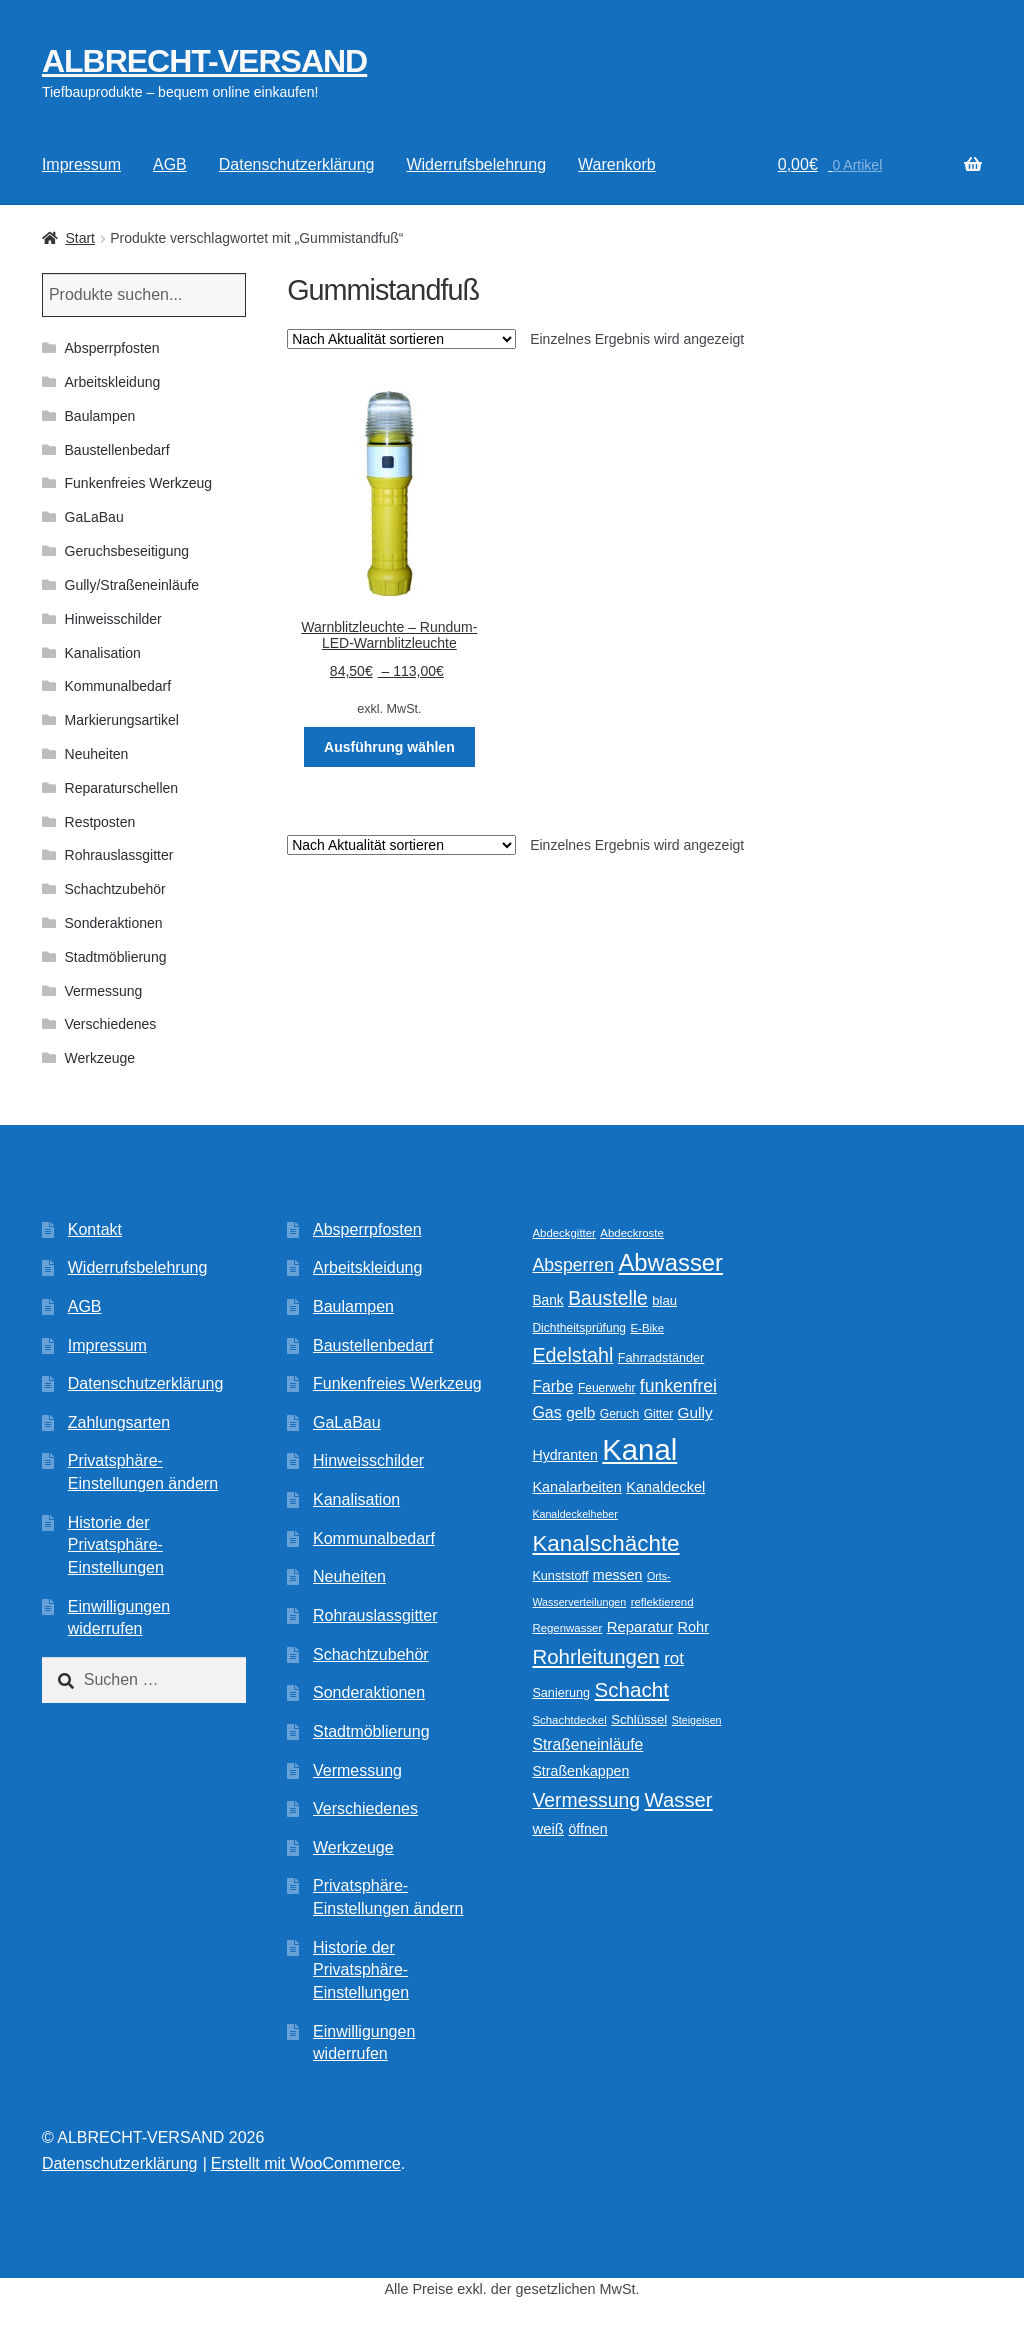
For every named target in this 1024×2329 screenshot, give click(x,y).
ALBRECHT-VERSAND (204, 61)
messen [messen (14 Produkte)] (618, 1575)
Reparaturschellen (122, 788)
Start (80, 238)
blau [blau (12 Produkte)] (664, 1300)
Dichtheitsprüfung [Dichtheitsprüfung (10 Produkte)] (579, 1328)
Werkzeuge (100, 1058)
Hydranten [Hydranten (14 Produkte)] (564, 1455)
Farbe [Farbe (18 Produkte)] (552, 1386)
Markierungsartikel (122, 720)
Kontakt (95, 1229)
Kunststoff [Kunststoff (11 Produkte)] (560, 1576)
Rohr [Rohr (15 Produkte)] (693, 1627)
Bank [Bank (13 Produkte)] (547, 1300)
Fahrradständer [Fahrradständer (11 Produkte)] (661, 1358)
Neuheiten (97, 754)
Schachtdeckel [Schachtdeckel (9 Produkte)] (569, 1720)
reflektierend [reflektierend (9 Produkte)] (662, 1602)
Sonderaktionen (114, 923)
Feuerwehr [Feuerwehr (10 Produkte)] (607, 1388)
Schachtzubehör (115, 889)
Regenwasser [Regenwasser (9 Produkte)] (567, 1628)
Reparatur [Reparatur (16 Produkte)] (640, 1626)
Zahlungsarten (119, 1422)
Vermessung (104, 991)
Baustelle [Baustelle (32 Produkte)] (608, 1298)
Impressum (81, 164)
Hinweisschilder (113, 619)
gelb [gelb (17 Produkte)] (580, 1412)
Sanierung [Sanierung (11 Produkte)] (561, 1693)
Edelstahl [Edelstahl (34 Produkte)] (572, 1355)
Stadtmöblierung (116, 957)
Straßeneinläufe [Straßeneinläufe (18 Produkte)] (587, 1744)
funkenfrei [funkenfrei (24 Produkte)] (678, 1386)
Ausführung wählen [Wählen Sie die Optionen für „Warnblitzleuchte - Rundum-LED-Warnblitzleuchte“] (389, 747)
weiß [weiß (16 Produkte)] (548, 1828)
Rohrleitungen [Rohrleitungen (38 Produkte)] (595, 1656)
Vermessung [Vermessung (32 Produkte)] (586, 1800)
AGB (170, 164)
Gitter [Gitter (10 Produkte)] (658, 1414)
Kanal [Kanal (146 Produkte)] (639, 1449)
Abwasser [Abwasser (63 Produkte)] (670, 1262)
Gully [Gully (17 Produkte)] (695, 1412)
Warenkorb (617, 164)
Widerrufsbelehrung (476, 164)
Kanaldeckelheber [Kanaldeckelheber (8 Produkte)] (574, 1514)
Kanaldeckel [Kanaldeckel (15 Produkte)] (665, 1487)
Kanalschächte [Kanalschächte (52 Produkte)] (605, 1543)
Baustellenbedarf (117, 450)
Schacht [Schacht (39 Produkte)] (632, 1689)
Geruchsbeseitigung (127, 551)
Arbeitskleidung (113, 382)
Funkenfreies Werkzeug (139, 483)
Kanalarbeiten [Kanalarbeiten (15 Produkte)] (576, 1487)
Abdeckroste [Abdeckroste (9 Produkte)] (632, 1233)
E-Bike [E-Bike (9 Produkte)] (648, 1328)
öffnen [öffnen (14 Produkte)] (587, 1829)
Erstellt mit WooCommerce (306, 2163)
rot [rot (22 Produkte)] (674, 1658)
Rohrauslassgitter (119, 855)
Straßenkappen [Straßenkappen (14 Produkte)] (580, 1771)
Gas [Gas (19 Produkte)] (546, 1412)
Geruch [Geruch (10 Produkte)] (619, 1414)
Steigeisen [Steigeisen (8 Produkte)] (697, 1720)
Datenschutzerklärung (297, 164)
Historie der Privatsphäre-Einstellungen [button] (116, 1545)
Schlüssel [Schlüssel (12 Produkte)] (639, 1719)
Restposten (100, 822)
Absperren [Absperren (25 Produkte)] (573, 1265)
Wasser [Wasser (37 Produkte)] (679, 1800)
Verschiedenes (111, 1024)
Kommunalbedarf (118, 686)
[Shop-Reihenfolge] (401, 339)
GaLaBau (94, 517)
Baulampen (100, 416)
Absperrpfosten (112, 348)
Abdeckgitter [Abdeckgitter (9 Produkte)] (564, 1233)
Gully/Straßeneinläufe (132, 585)
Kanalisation (103, 653)
